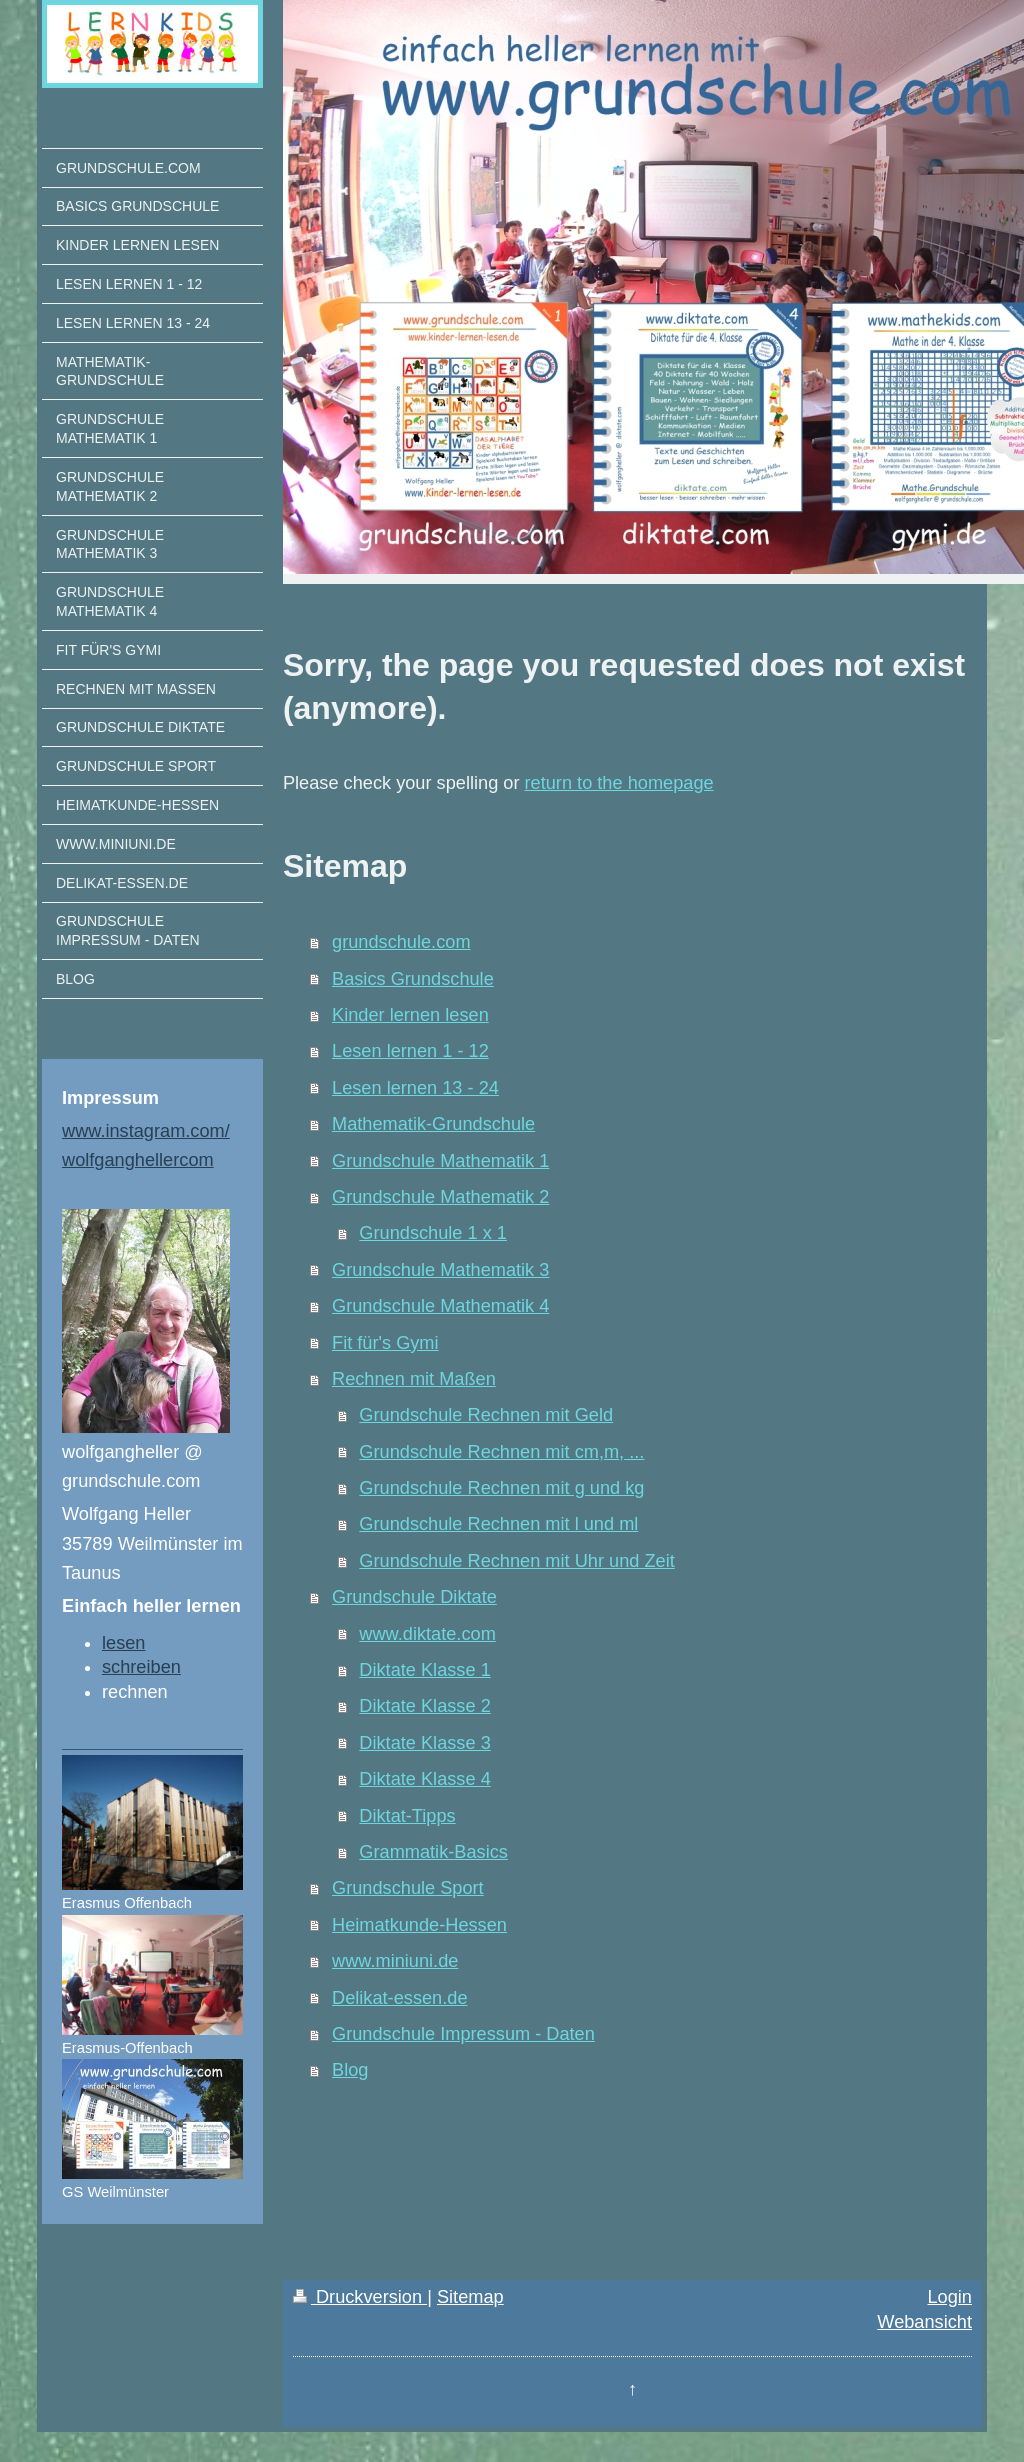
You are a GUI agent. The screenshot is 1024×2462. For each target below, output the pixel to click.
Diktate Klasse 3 (424, 1743)
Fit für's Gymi (385, 1343)
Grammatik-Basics (433, 1852)
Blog (350, 2070)
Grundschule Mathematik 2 (440, 1197)
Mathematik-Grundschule (433, 1124)
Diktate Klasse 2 (424, 1706)
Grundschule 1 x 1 (433, 1233)
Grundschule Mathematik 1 (440, 1161)
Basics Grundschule (413, 979)
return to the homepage (619, 783)
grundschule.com (401, 942)
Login (949, 2297)
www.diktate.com (427, 1634)
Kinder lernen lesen (410, 1015)
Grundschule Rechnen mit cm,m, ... (501, 1452)
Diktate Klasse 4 (424, 1779)
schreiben (141, 1667)
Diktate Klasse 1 (424, 1670)
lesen (123, 1643)
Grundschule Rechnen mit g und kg (501, 1488)
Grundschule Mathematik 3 (440, 1270)
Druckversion (360, 2297)
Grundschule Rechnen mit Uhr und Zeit (516, 1561)
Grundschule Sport (408, 1888)
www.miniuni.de (395, 1961)
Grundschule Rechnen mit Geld (486, 1415)
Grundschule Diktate (414, 1597)
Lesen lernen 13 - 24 (415, 1088)
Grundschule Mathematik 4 (440, 1306)
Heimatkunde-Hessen (419, 1925)
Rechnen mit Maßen (414, 1379)
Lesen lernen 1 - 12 (410, 1051)
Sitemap (470, 2297)
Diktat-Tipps (407, 1816)
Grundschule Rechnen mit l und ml (498, 1524)
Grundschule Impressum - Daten (463, 2034)
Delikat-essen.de (399, 1998)
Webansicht (924, 2322)
